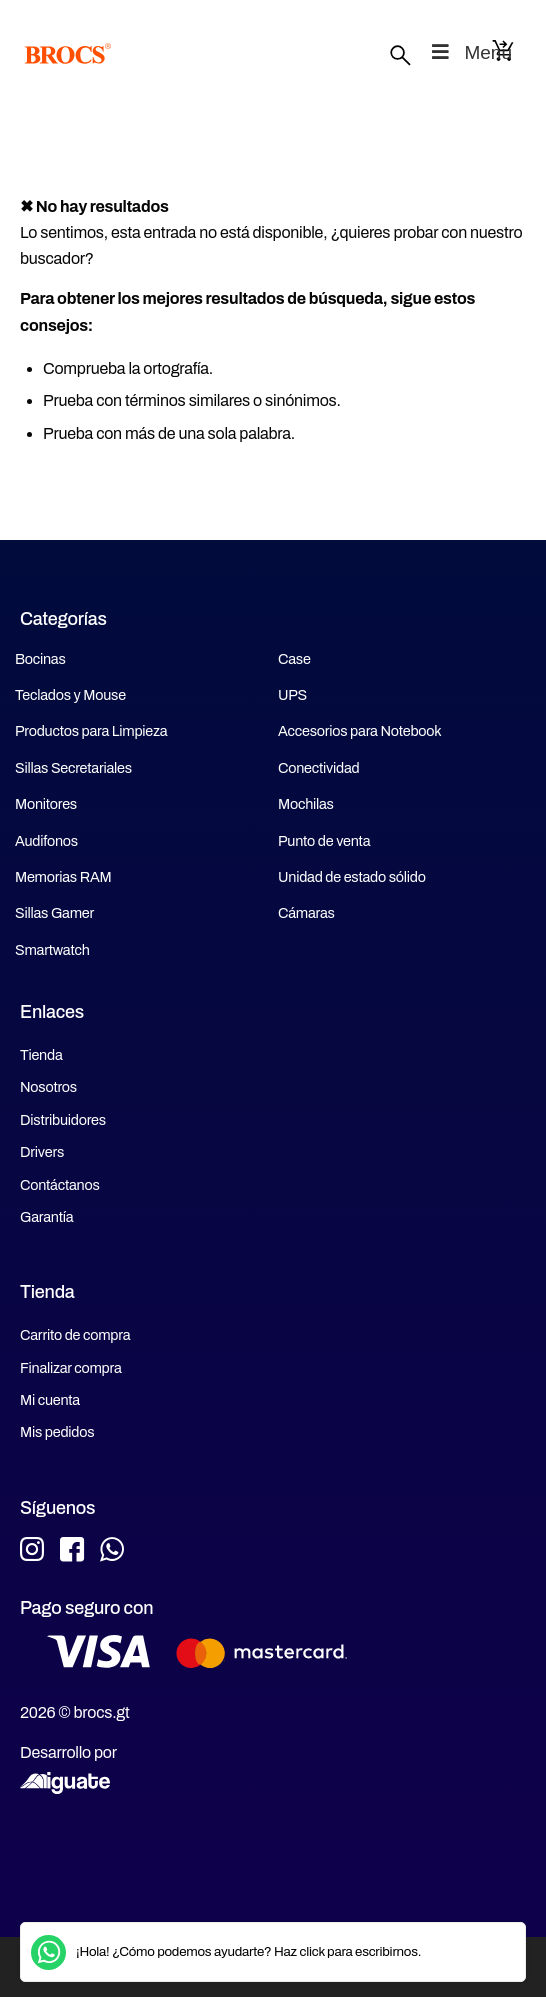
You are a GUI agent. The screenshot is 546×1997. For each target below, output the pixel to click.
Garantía (46, 1217)
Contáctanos (60, 1185)
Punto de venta (324, 841)
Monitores (46, 804)
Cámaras (306, 913)
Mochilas (306, 804)
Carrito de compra (75, 1335)
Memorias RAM (63, 877)
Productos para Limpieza (91, 731)
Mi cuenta (50, 1400)
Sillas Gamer (54, 913)
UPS (292, 695)
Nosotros (48, 1087)
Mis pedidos (57, 1432)
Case (294, 659)
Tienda (41, 1055)
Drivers (42, 1152)
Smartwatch (52, 950)
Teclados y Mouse (70, 695)
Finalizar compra (71, 1368)
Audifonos (46, 841)
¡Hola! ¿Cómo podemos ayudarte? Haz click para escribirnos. (248, 1951)
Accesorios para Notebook (359, 731)
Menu (470, 52)
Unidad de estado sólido (352, 877)
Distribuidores (63, 1120)
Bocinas (40, 659)
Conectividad (318, 768)
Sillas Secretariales (73, 768)
